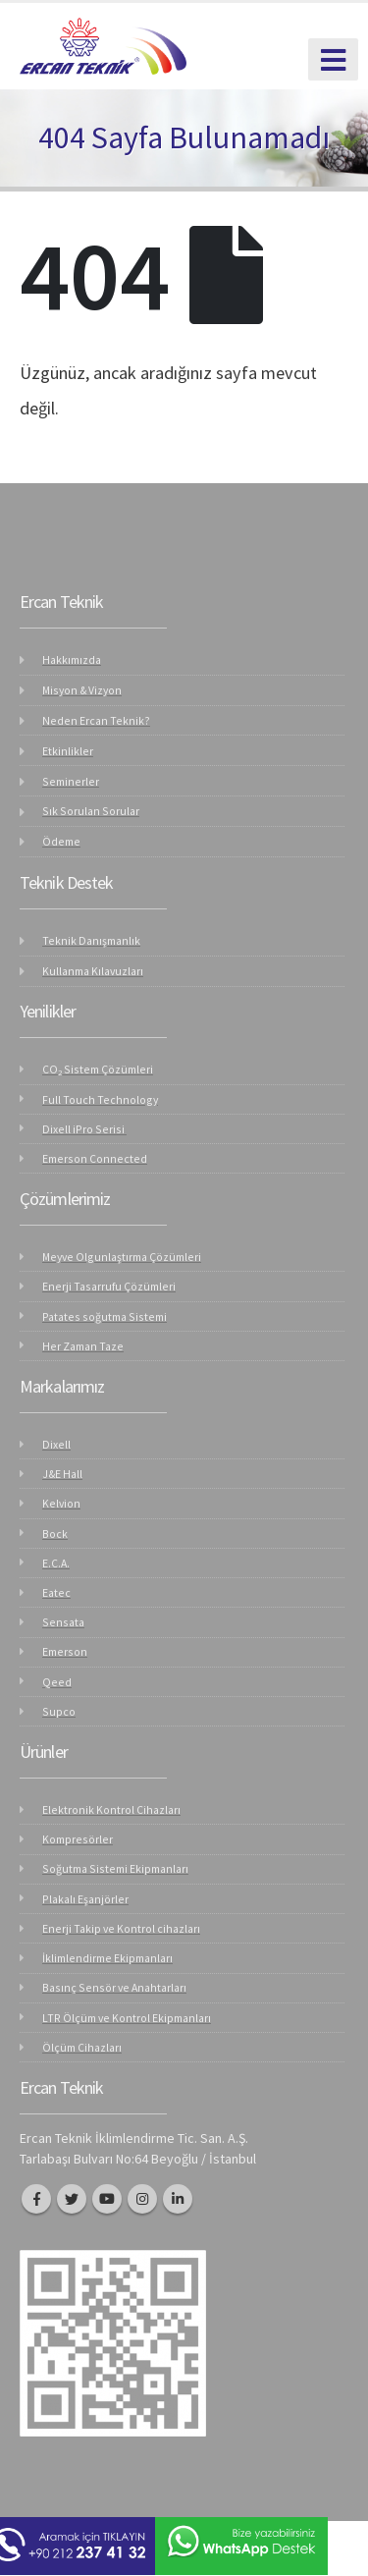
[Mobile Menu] (333, 59)
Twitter (71, 2199)
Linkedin (177, 2199)
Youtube (107, 2199)
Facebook (36, 2199)
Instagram (142, 2199)
